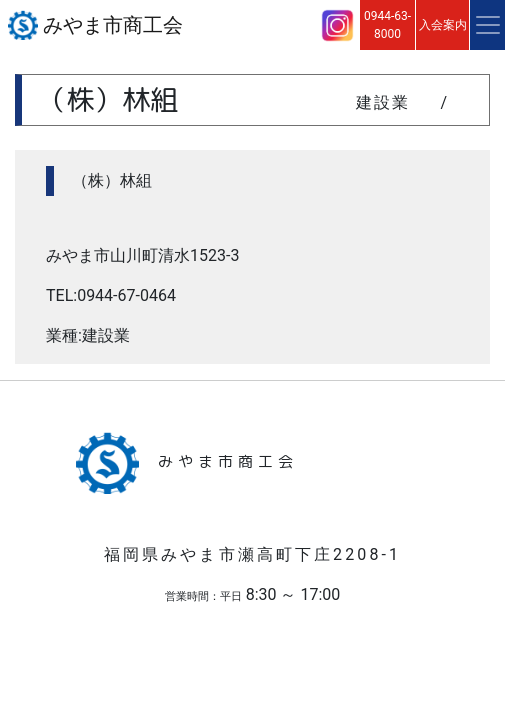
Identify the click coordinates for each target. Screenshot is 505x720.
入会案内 (443, 25)
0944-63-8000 (387, 25)
